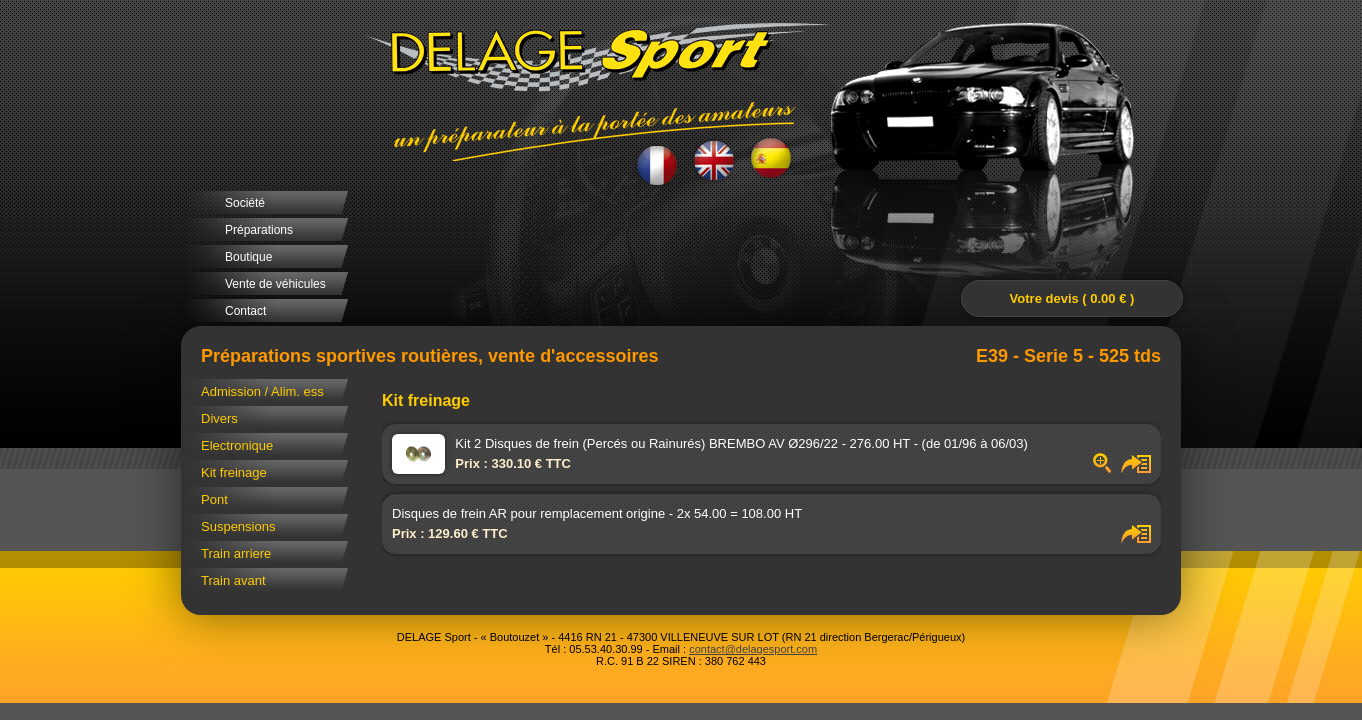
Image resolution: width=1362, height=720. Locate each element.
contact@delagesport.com (753, 649)
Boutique (248, 257)
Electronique (237, 445)
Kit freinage (234, 472)
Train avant (233, 580)
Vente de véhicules (275, 284)
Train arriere (236, 553)
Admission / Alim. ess (262, 391)
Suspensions (238, 526)
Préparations (259, 230)
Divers (219, 418)
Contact (245, 311)
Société (245, 203)
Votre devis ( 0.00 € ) (1072, 298)
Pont (214, 499)
